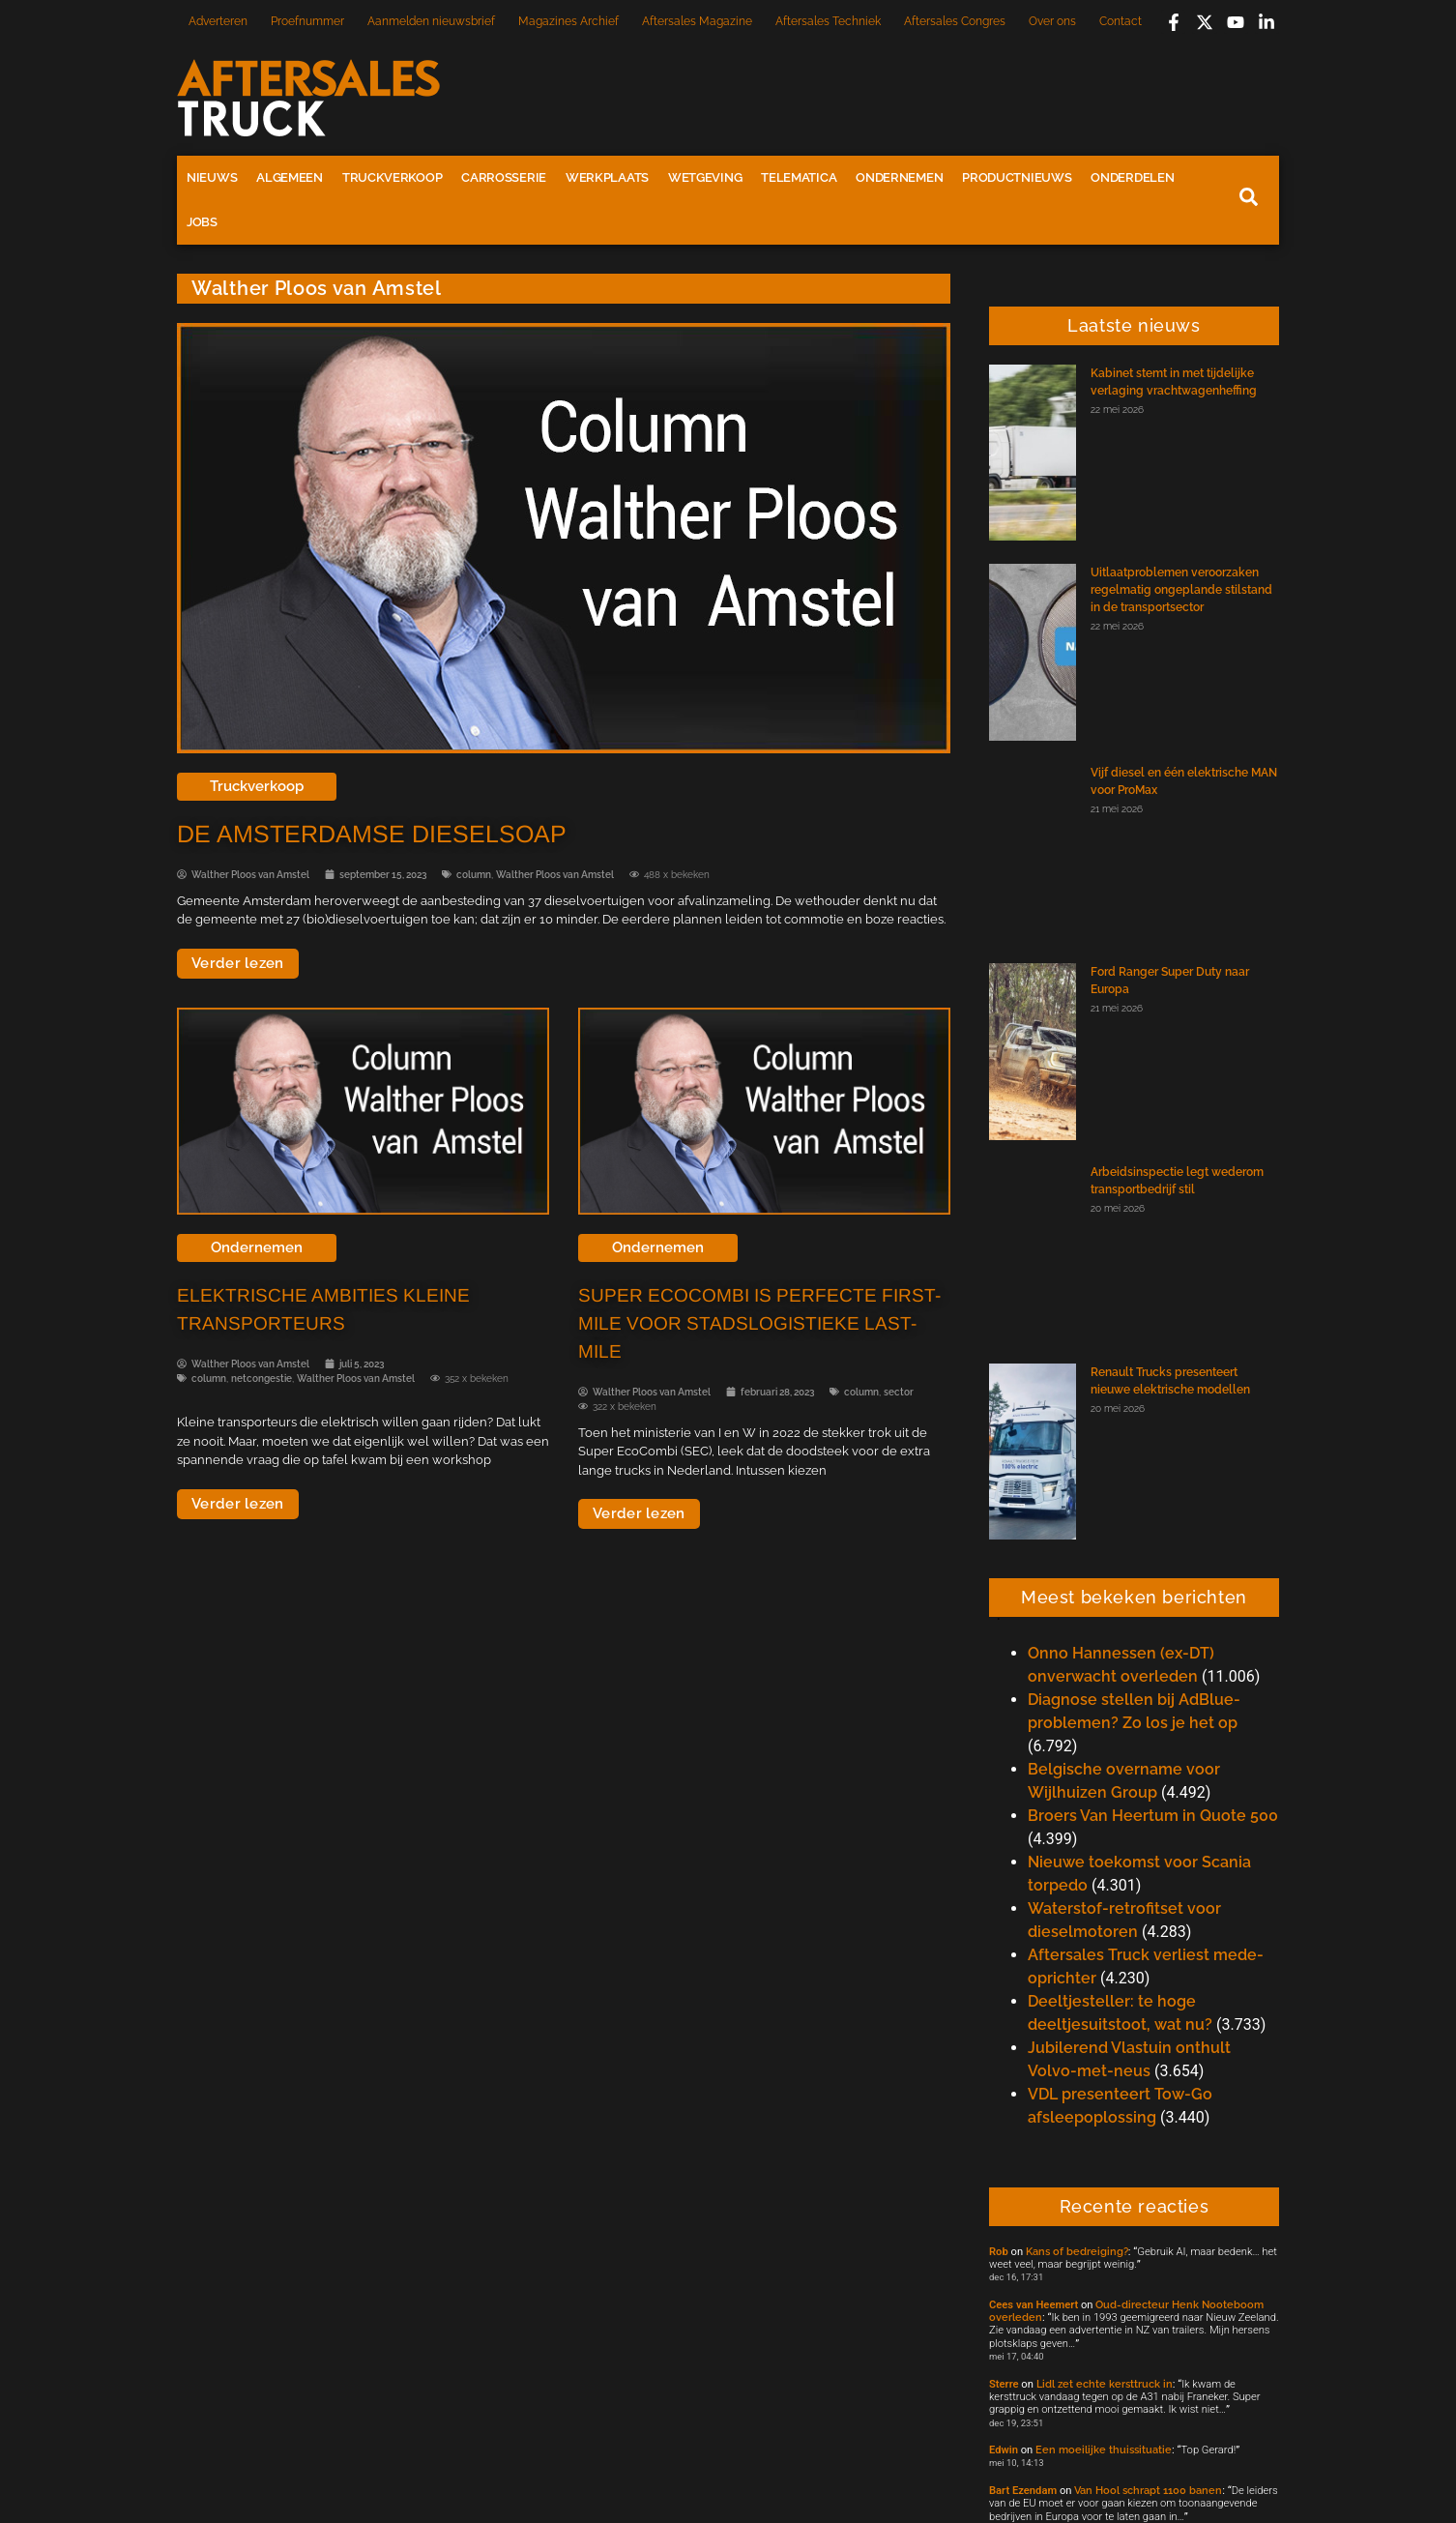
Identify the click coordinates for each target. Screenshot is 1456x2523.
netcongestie (261, 1378)
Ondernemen (899, 177)
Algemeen (289, 177)
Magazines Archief (568, 21)
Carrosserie (503, 177)
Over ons (1052, 21)
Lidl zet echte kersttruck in (1104, 2384)
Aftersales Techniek (828, 21)
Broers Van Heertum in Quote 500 (1153, 1815)
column (473, 874)
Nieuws (212, 177)
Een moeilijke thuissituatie (1103, 2449)
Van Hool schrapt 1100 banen (1148, 2490)
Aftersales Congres (954, 21)
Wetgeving (705, 177)
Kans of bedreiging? (1077, 2251)
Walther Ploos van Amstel (555, 874)
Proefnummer (307, 21)
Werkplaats (607, 177)
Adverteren (218, 21)
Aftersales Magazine (697, 21)
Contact (1120, 21)
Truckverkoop (392, 177)
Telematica (798, 177)
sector (899, 1392)
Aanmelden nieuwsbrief (431, 21)
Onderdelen (1132, 177)
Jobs (202, 222)
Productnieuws (1016, 177)
